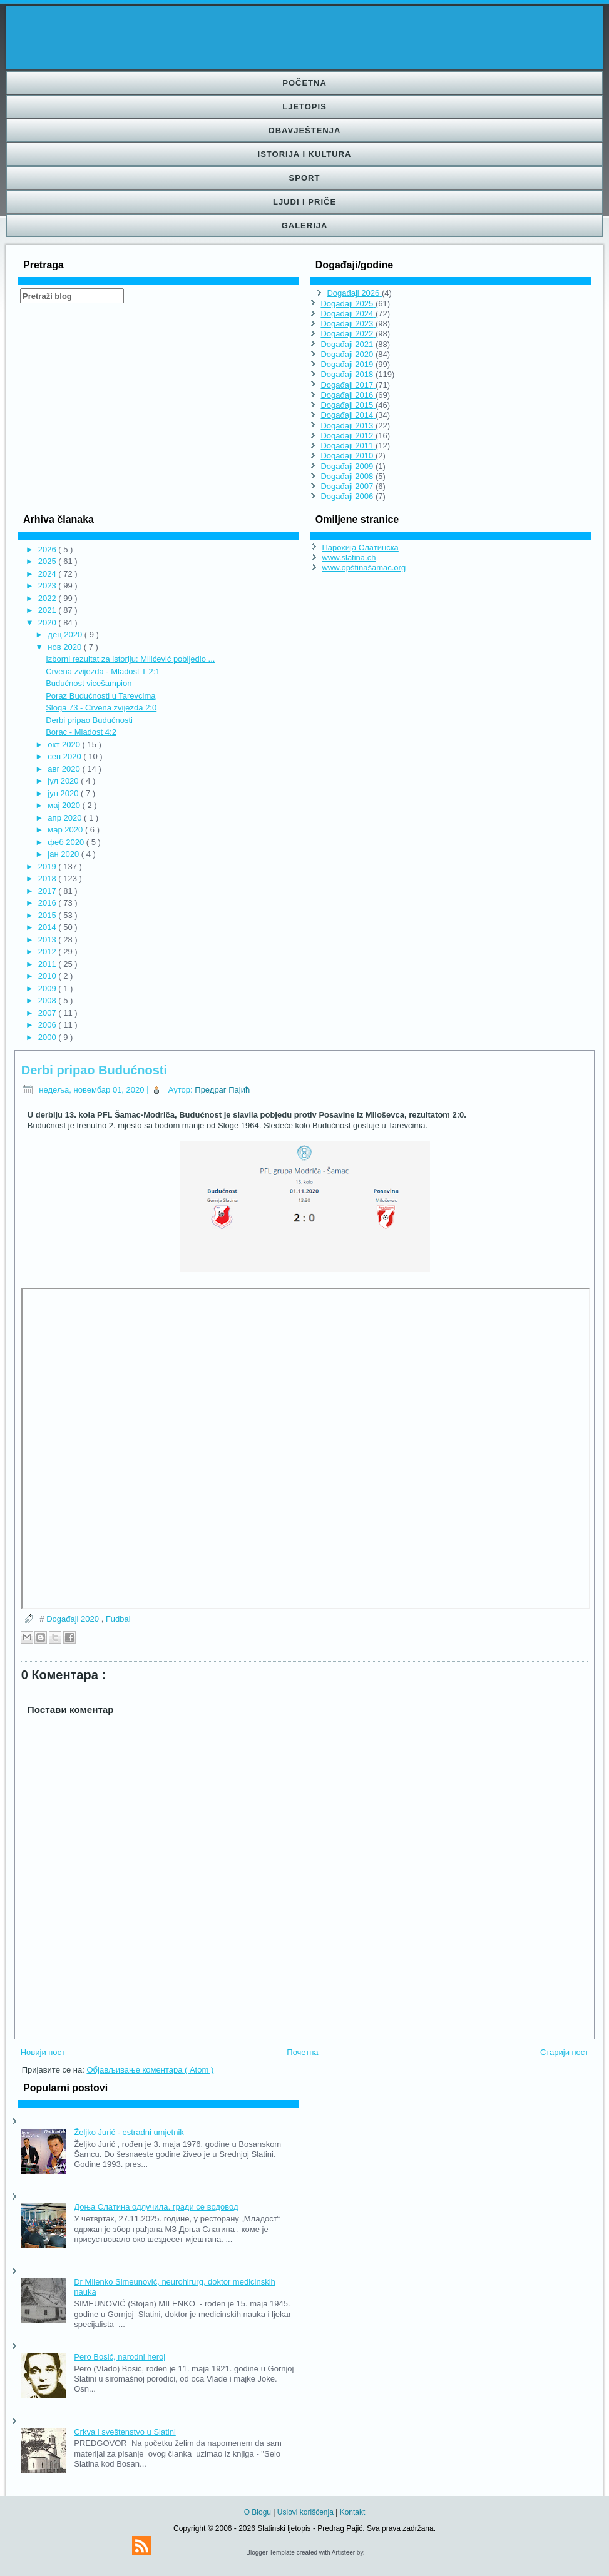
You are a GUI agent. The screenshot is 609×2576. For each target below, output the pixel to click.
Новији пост (43, 2052)
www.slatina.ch (349, 557)
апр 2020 (66, 817)
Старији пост (564, 2052)
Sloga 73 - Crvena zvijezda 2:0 (101, 707)
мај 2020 (65, 805)
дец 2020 (66, 634)
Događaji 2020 (73, 1619)
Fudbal (118, 1619)
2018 (48, 878)
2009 (48, 988)
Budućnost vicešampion (88, 683)
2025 (48, 561)
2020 (48, 622)
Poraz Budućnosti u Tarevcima (100, 695)
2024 (48, 573)
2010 (48, 976)
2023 (48, 585)
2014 (48, 927)
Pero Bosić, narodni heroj (119, 2356)
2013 (48, 939)
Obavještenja (305, 130)
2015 (48, 915)
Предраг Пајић (222, 1089)
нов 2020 (65, 647)
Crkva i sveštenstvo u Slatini (125, 2432)
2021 (48, 610)
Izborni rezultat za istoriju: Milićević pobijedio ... (130, 659)
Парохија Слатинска (360, 547)
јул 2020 (64, 780)
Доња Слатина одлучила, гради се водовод (156, 2206)
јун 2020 (64, 793)
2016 (48, 902)
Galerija (305, 225)
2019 (48, 866)
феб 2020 (67, 842)
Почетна (302, 2052)
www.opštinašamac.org (364, 567)
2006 (48, 1024)
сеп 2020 (65, 756)
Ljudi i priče (304, 201)
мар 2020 (66, 829)
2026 (48, 549)
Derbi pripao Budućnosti (89, 720)
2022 (48, 598)
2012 (48, 951)
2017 (48, 891)
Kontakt (353, 2512)
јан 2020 (64, 854)
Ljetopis (304, 106)
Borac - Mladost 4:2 (81, 732)
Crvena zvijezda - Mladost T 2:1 (103, 671)
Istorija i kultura (305, 154)
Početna (304, 83)
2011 (48, 964)
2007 (48, 1013)
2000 (48, 1037)
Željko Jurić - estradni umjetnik (129, 2132)
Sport (304, 178)
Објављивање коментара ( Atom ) (149, 2069)
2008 (48, 1000)
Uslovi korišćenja (306, 2512)
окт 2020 (65, 744)
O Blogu (259, 2512)
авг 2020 (65, 769)
